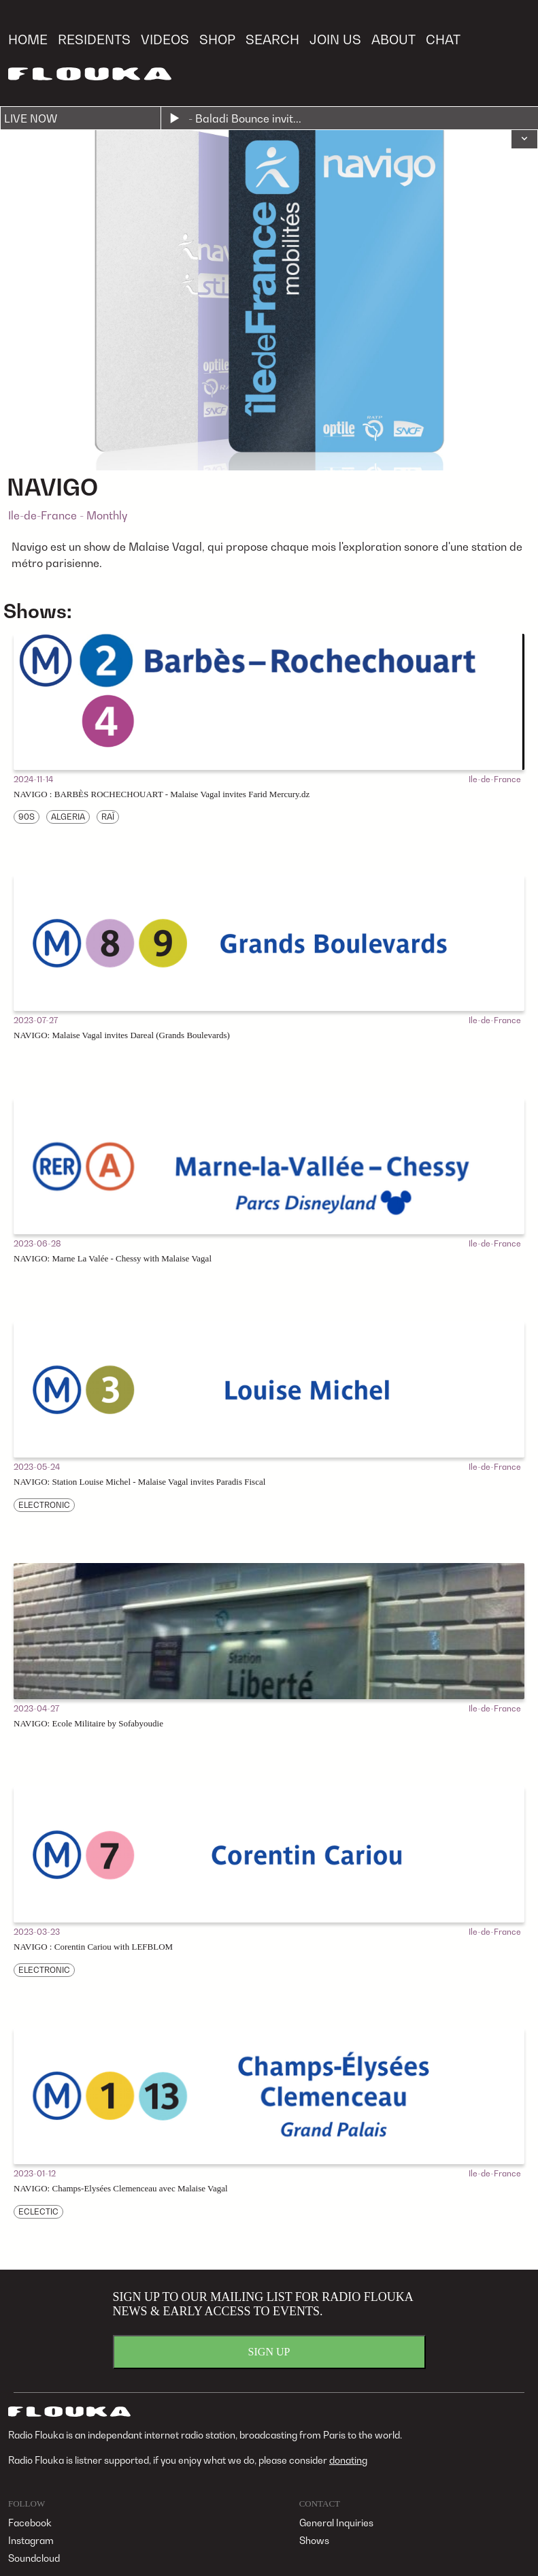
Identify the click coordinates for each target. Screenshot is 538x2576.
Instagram (31, 2540)
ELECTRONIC (44, 1505)
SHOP (217, 39)
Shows (314, 2540)
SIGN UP (269, 2351)
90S (26, 816)
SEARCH (272, 39)
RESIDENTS (94, 39)
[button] (524, 139)
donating (348, 2460)
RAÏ (107, 816)
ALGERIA (68, 816)
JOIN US (335, 39)
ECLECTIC (38, 2211)
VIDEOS (165, 39)
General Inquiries (336, 2522)
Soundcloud (34, 2558)
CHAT (443, 39)
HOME (28, 39)
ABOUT (393, 39)
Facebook (30, 2522)
